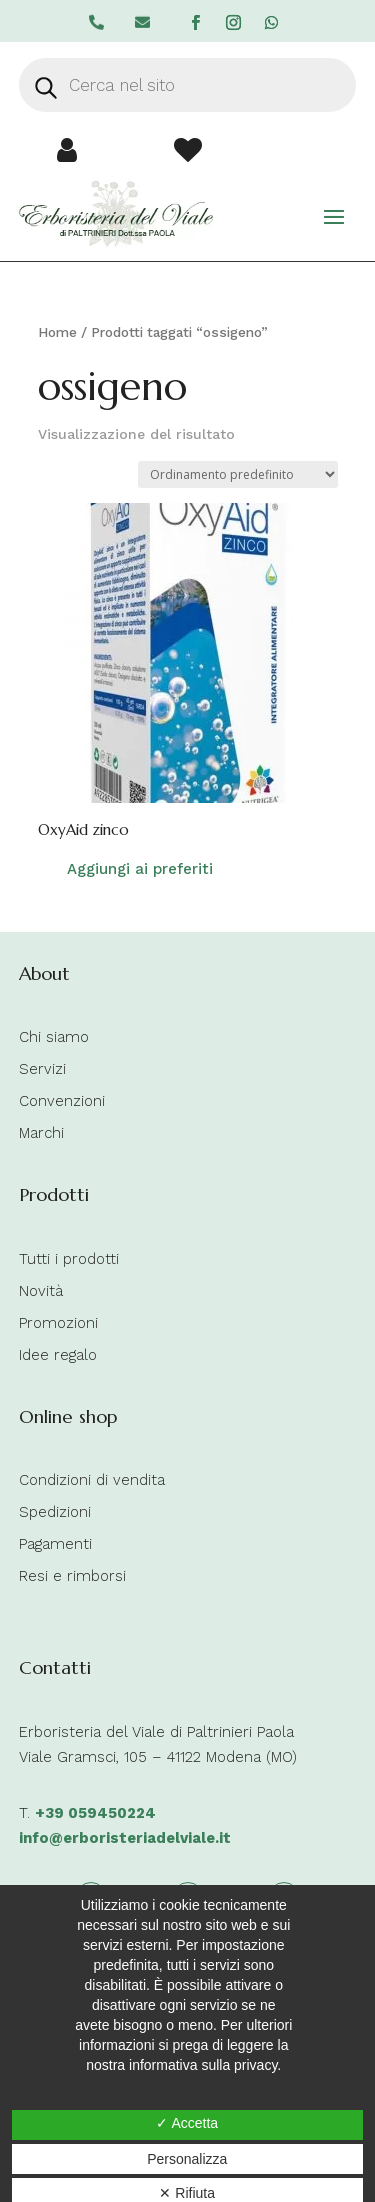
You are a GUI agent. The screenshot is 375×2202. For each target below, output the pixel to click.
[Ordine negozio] (238, 474)
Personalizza (187, 2159)
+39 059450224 (95, 1813)
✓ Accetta (187, 2123)
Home (57, 332)
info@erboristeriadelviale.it (125, 1838)
